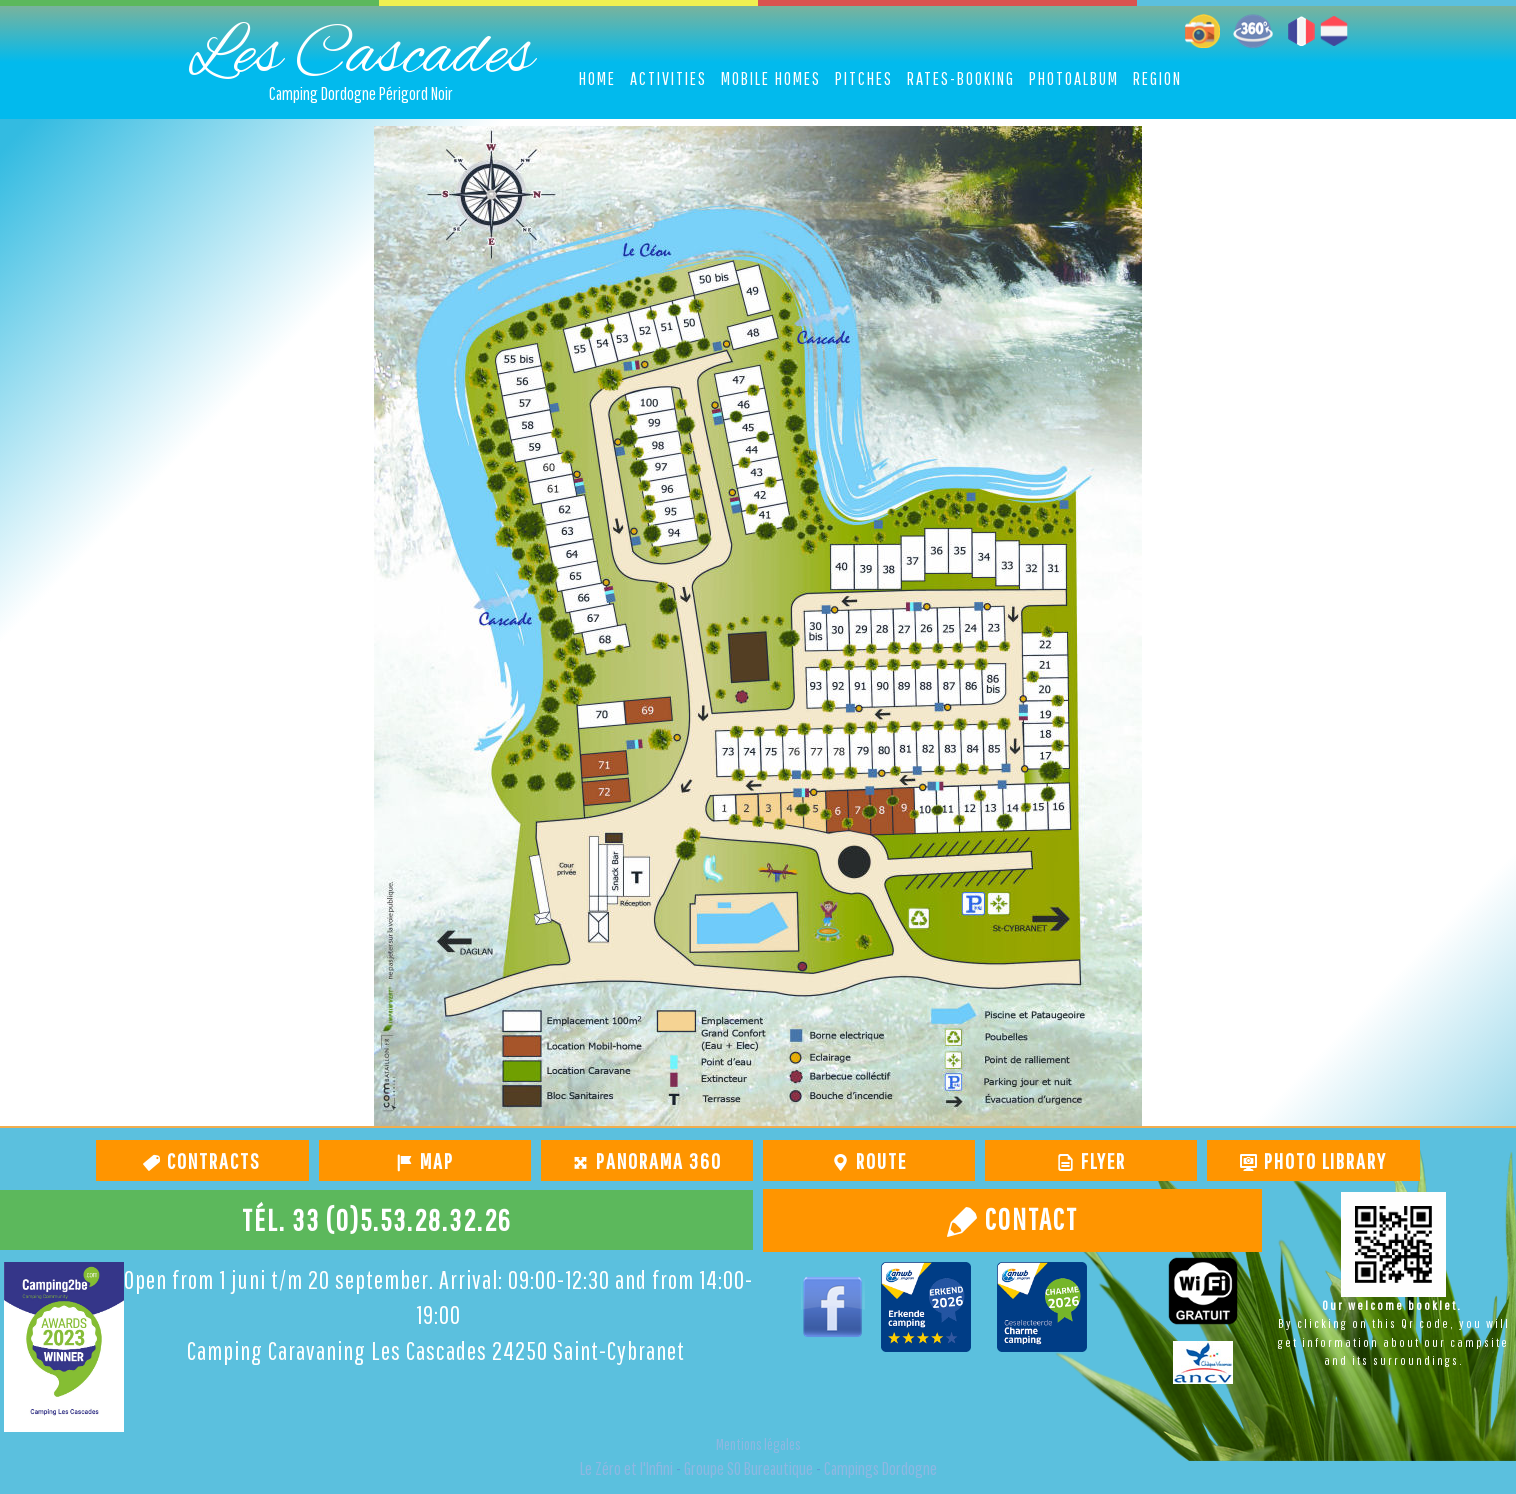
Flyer (1101, 1160)
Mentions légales (758, 1444)
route (879, 1160)
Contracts (211, 1160)
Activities (668, 78)
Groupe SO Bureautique (748, 1468)
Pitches (864, 78)
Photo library (1323, 1160)
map (434, 1160)
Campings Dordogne (880, 1468)
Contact (1028, 1218)
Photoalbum (1074, 78)
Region (1157, 78)
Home (597, 78)
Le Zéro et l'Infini (626, 1468)
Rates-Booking (961, 78)
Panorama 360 (656, 1160)
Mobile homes (771, 78)
